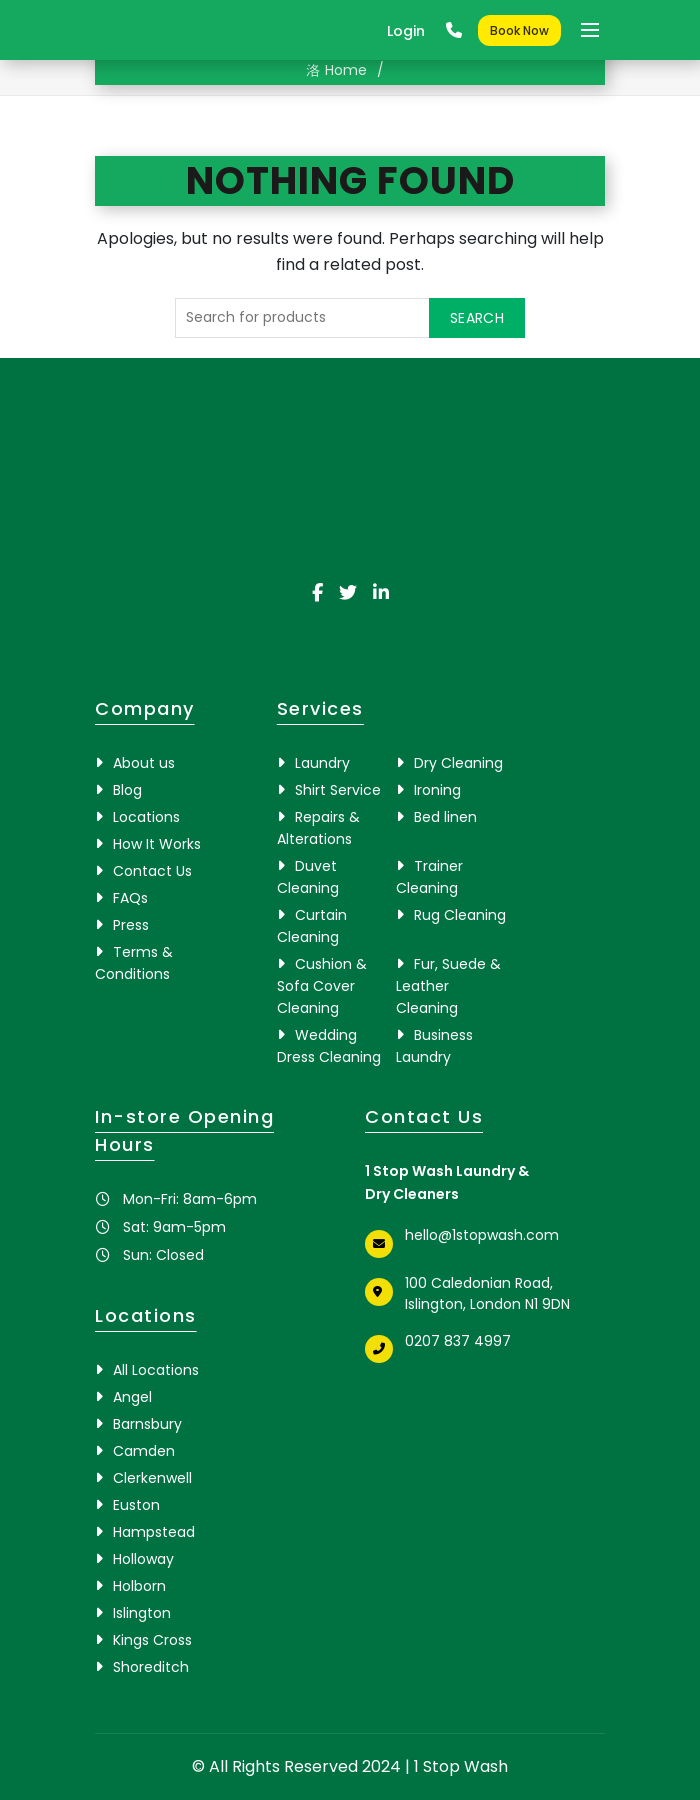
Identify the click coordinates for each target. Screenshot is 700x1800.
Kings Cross (152, 1640)
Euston (136, 1505)
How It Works (157, 844)
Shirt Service (338, 790)
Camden (144, 1451)
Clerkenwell (152, 1478)
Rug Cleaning (460, 915)
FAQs (130, 898)
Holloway (143, 1559)
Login (406, 31)
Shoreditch (151, 1667)
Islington (142, 1613)
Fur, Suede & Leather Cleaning (448, 986)
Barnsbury (147, 1424)
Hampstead (154, 1532)
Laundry (322, 763)
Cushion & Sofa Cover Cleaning (322, 986)
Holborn (139, 1586)
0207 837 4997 (458, 1341)
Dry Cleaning (458, 763)
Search (477, 318)
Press (131, 925)
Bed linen (445, 817)
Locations (146, 817)
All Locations (156, 1370)
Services (320, 708)
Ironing (437, 790)
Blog (127, 790)
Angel (132, 1397)
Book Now (519, 30)
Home (346, 70)
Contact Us (152, 871)
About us (144, 763)
